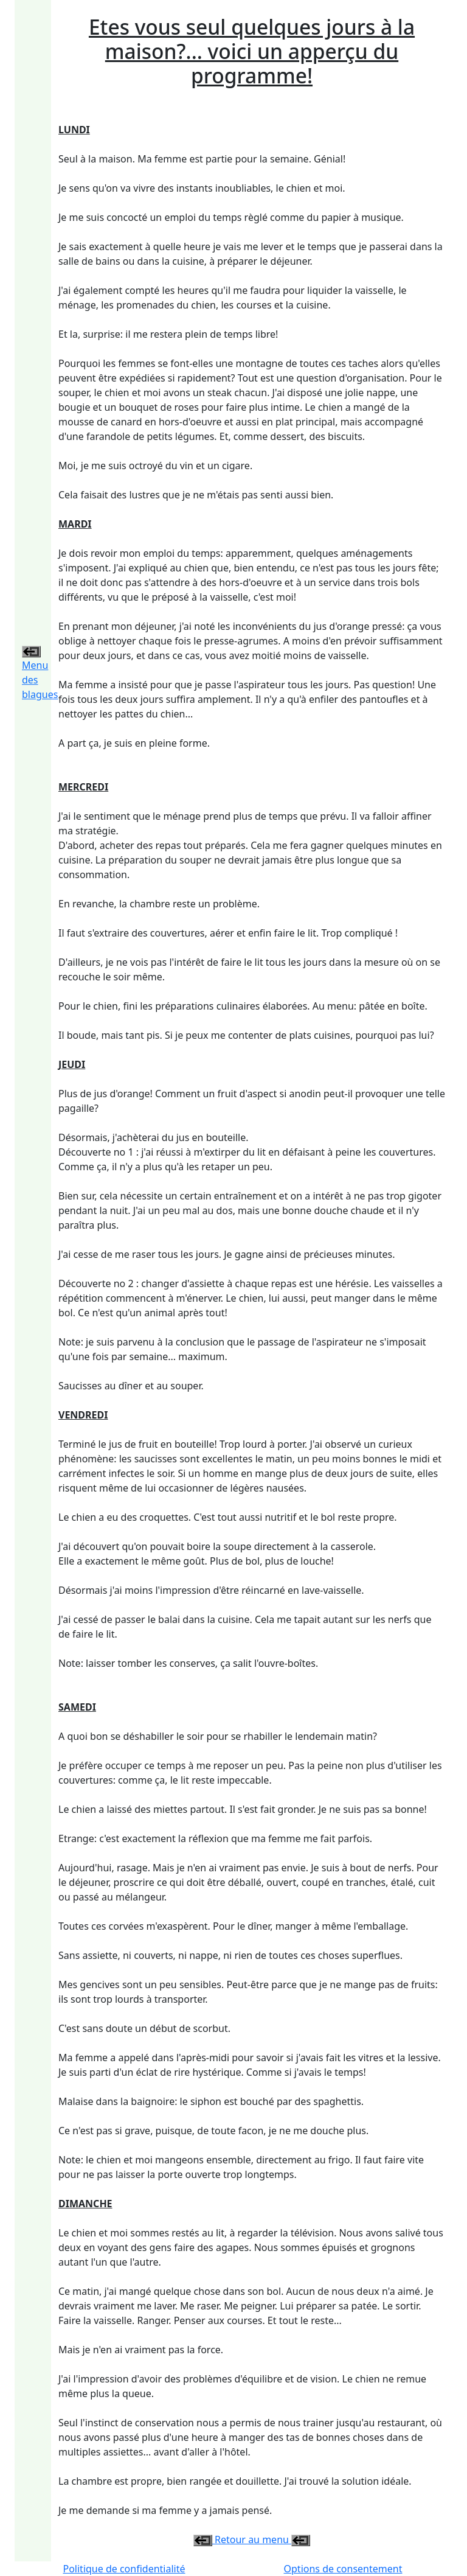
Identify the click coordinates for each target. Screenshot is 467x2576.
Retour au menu (251, 2539)
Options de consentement (343, 2568)
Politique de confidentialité (124, 2568)
